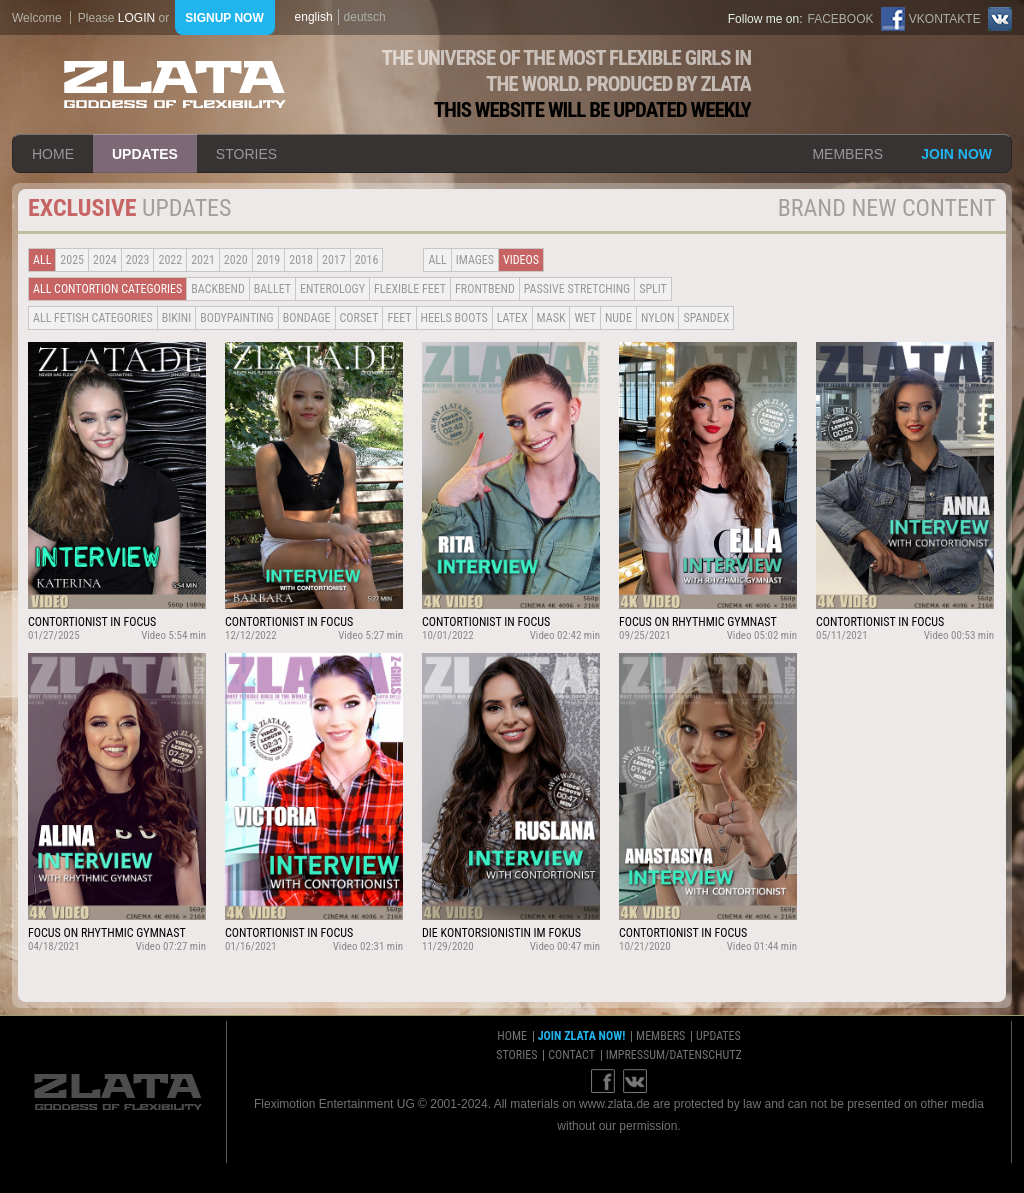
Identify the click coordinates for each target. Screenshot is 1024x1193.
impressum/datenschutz (674, 1055)
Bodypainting (236, 318)
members (847, 154)
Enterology (332, 289)
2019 (269, 260)
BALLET (272, 289)
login (136, 18)
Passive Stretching (577, 289)
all (42, 260)
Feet (399, 318)
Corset (359, 318)
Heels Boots (454, 318)
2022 (170, 260)
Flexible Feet (410, 289)
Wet (584, 318)
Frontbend (485, 289)
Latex (512, 318)
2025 (72, 260)
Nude (618, 318)
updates (145, 154)
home (53, 154)
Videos (521, 260)
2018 (301, 260)
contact (571, 1055)
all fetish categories (93, 318)
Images (475, 260)
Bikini (177, 318)
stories (246, 154)
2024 (105, 260)
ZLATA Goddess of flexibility (175, 84)
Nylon (658, 318)
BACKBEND (218, 289)
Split (653, 289)
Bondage (307, 318)
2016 (367, 260)
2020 (236, 260)
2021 (203, 260)
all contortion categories (107, 289)
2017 (334, 260)
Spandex (706, 318)
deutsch (365, 17)
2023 (138, 260)
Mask (551, 318)
